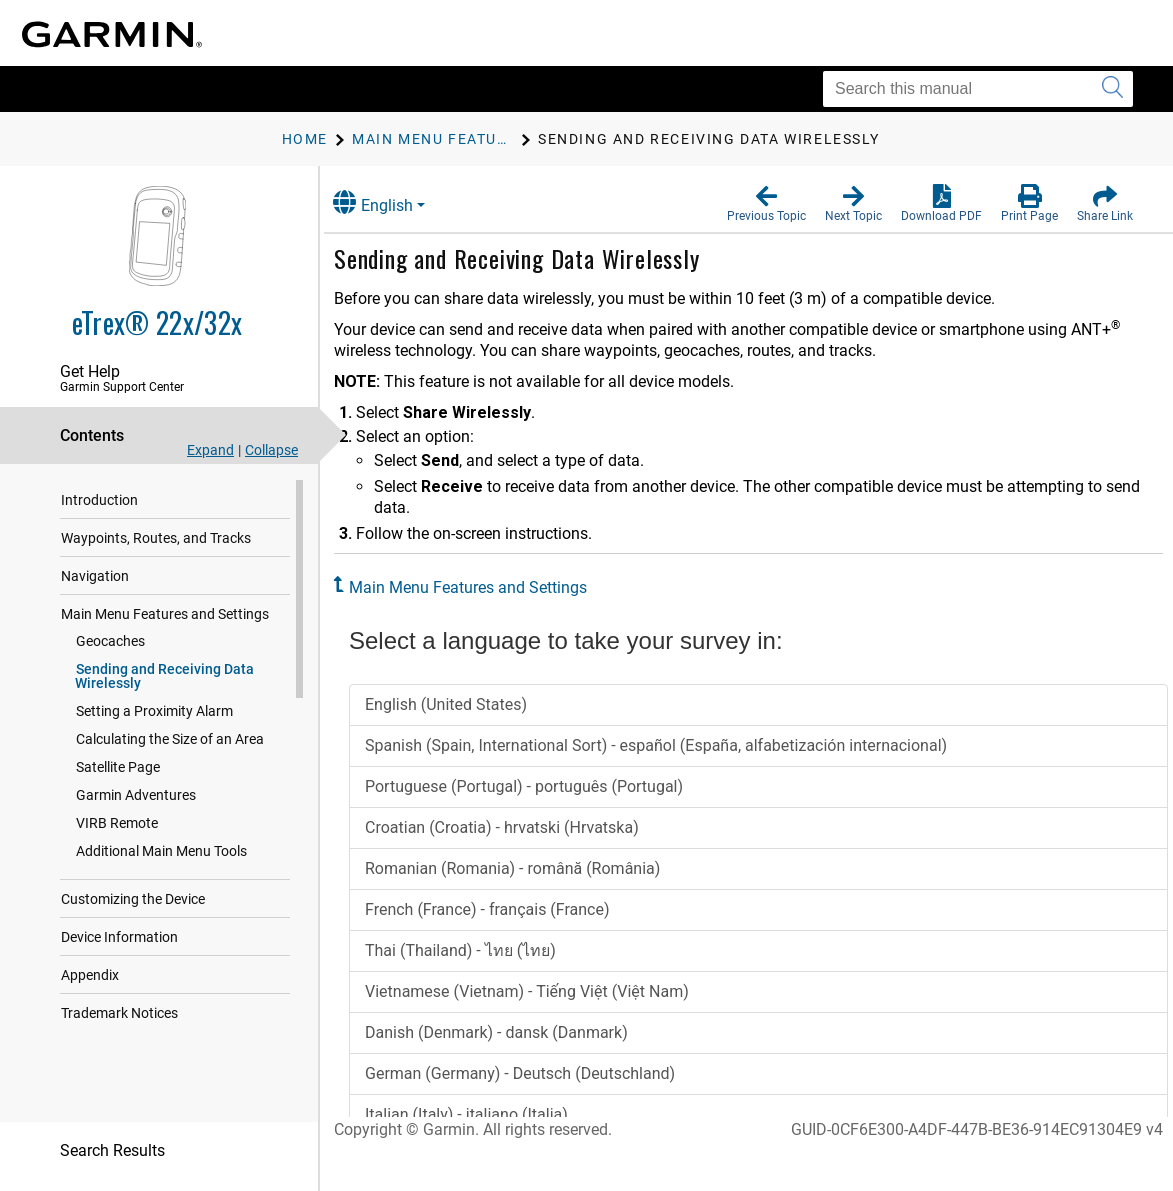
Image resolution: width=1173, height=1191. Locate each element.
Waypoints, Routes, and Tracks (156, 538)
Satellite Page (118, 767)
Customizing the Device (133, 899)
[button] (766, 204)
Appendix (90, 975)
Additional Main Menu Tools (161, 851)
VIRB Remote (117, 823)
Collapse (271, 450)
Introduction (99, 500)
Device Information (119, 937)
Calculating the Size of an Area (170, 739)
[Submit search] (1112, 89)
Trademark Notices (119, 1013)
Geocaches (110, 641)
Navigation (95, 576)
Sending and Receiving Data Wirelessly (164, 676)
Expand (210, 450)
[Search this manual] (978, 89)
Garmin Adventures (136, 795)
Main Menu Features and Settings (165, 614)
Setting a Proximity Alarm (154, 711)
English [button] (395, 202)
